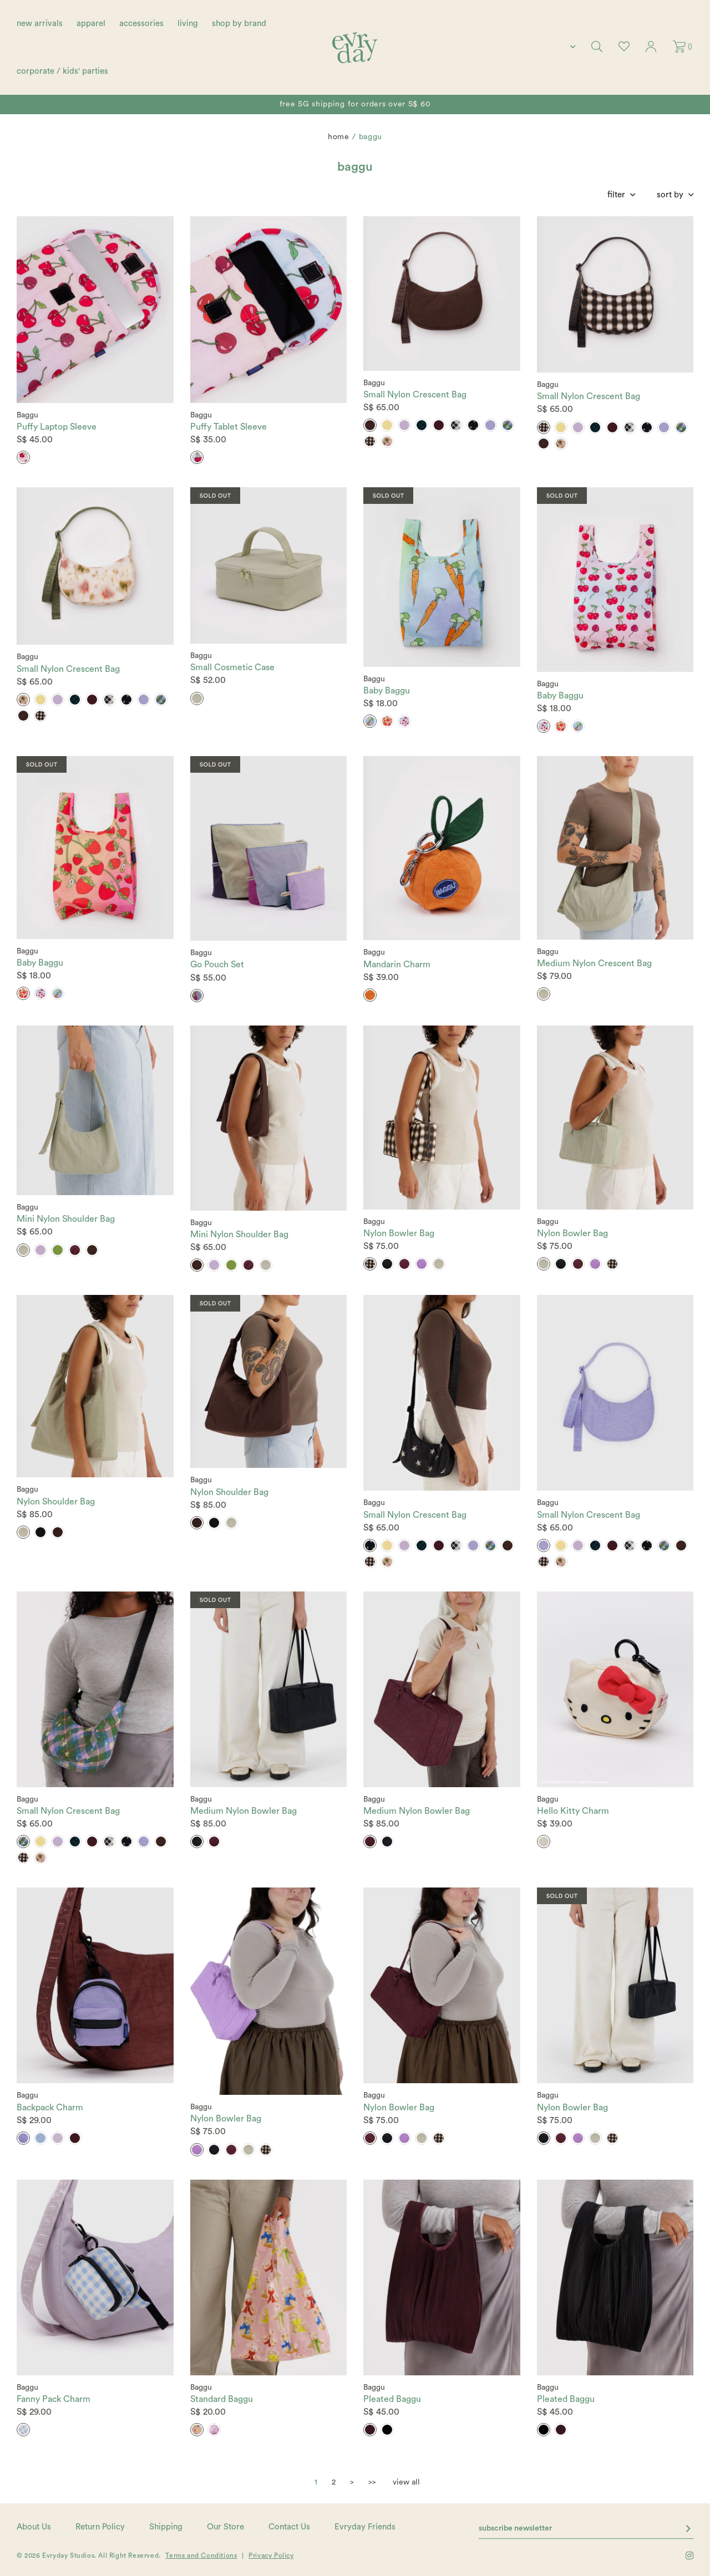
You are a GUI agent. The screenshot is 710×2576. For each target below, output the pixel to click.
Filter (616, 195)
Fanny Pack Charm (53, 2399)
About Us (34, 2527)
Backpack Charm (50, 2107)
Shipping (165, 2527)
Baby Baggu (386, 690)
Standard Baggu (221, 2399)
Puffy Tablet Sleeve (228, 426)
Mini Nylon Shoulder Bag (66, 1219)
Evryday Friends (364, 2527)
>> (372, 2482)
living (188, 23)
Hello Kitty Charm (573, 1811)
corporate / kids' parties (62, 71)
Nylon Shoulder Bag (56, 1501)
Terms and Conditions (201, 2555)
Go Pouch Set (217, 964)
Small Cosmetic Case (232, 667)
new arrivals (40, 23)
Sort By (670, 195)
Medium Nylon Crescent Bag (594, 963)
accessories (141, 23)
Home (338, 137)
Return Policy (100, 2527)
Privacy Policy (270, 2555)
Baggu (27, 415)
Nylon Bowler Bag (398, 1233)
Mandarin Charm (396, 964)
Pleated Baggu (392, 2399)
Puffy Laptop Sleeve (57, 426)
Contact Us (289, 2527)
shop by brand (239, 23)
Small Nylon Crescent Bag (414, 394)
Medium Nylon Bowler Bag (243, 1811)
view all (406, 2482)
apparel (91, 23)
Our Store (225, 2527)
